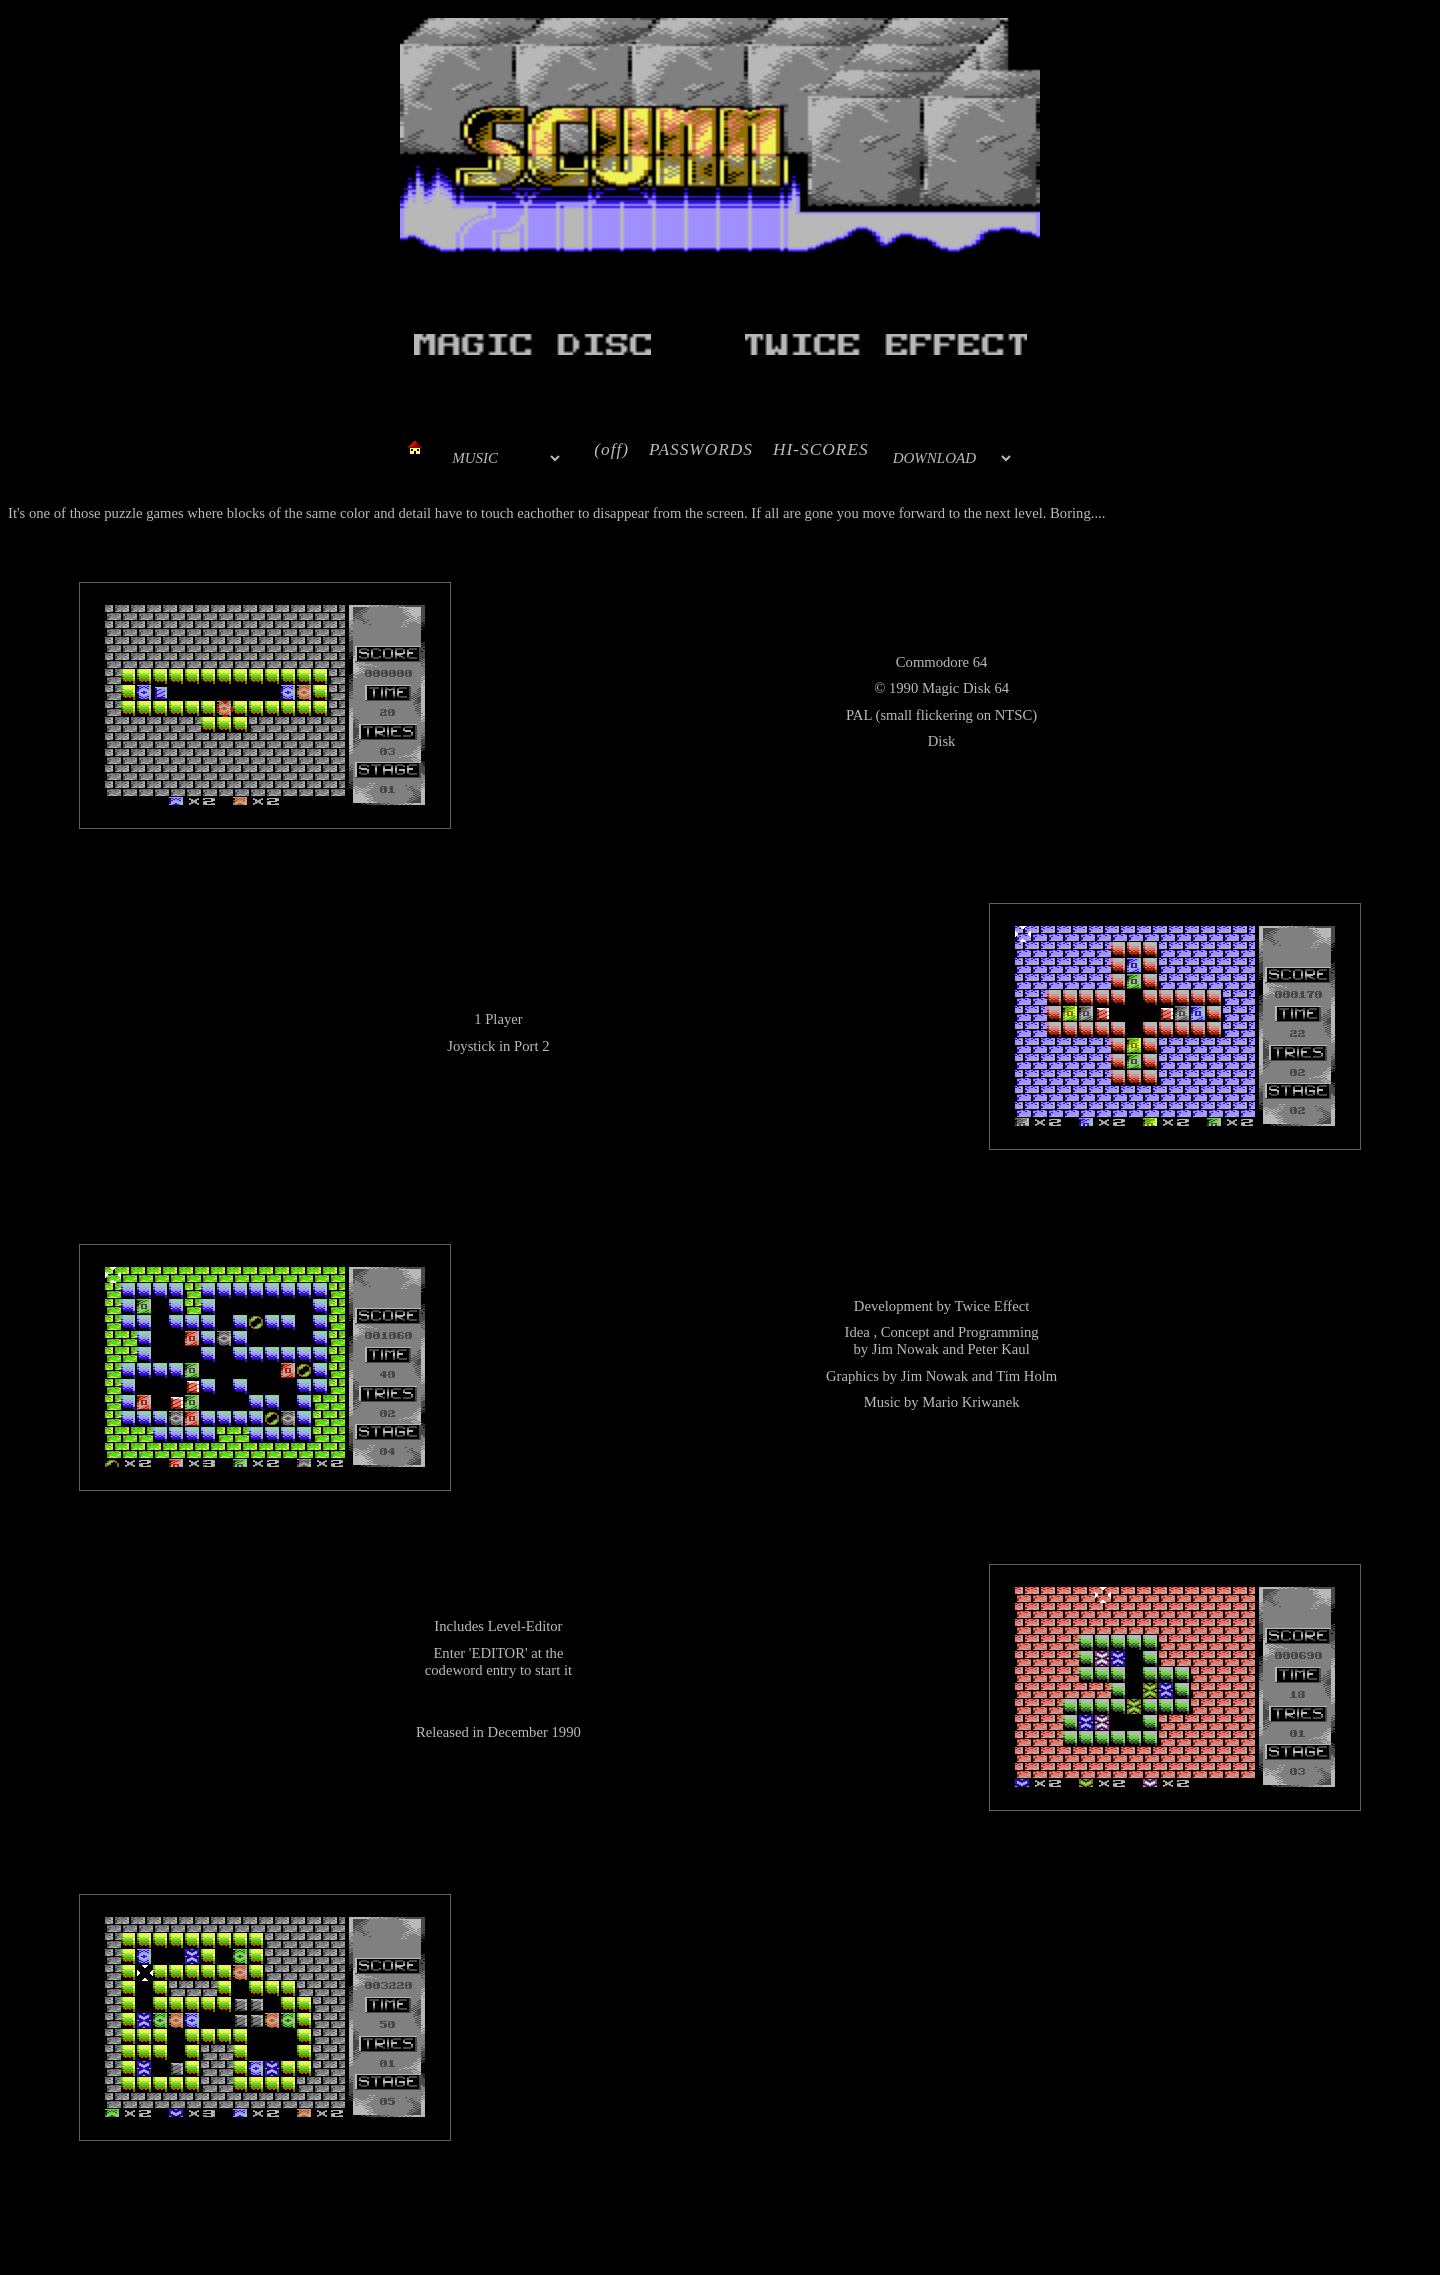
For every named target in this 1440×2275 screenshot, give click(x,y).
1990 (903, 688)
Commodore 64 (942, 662)
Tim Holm (1026, 1376)
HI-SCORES (821, 449)
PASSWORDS (701, 449)
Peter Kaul (998, 1349)
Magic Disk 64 (965, 688)
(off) (611, 449)
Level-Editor (525, 1626)
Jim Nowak (905, 1349)
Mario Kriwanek (970, 1402)
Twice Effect (992, 1306)
